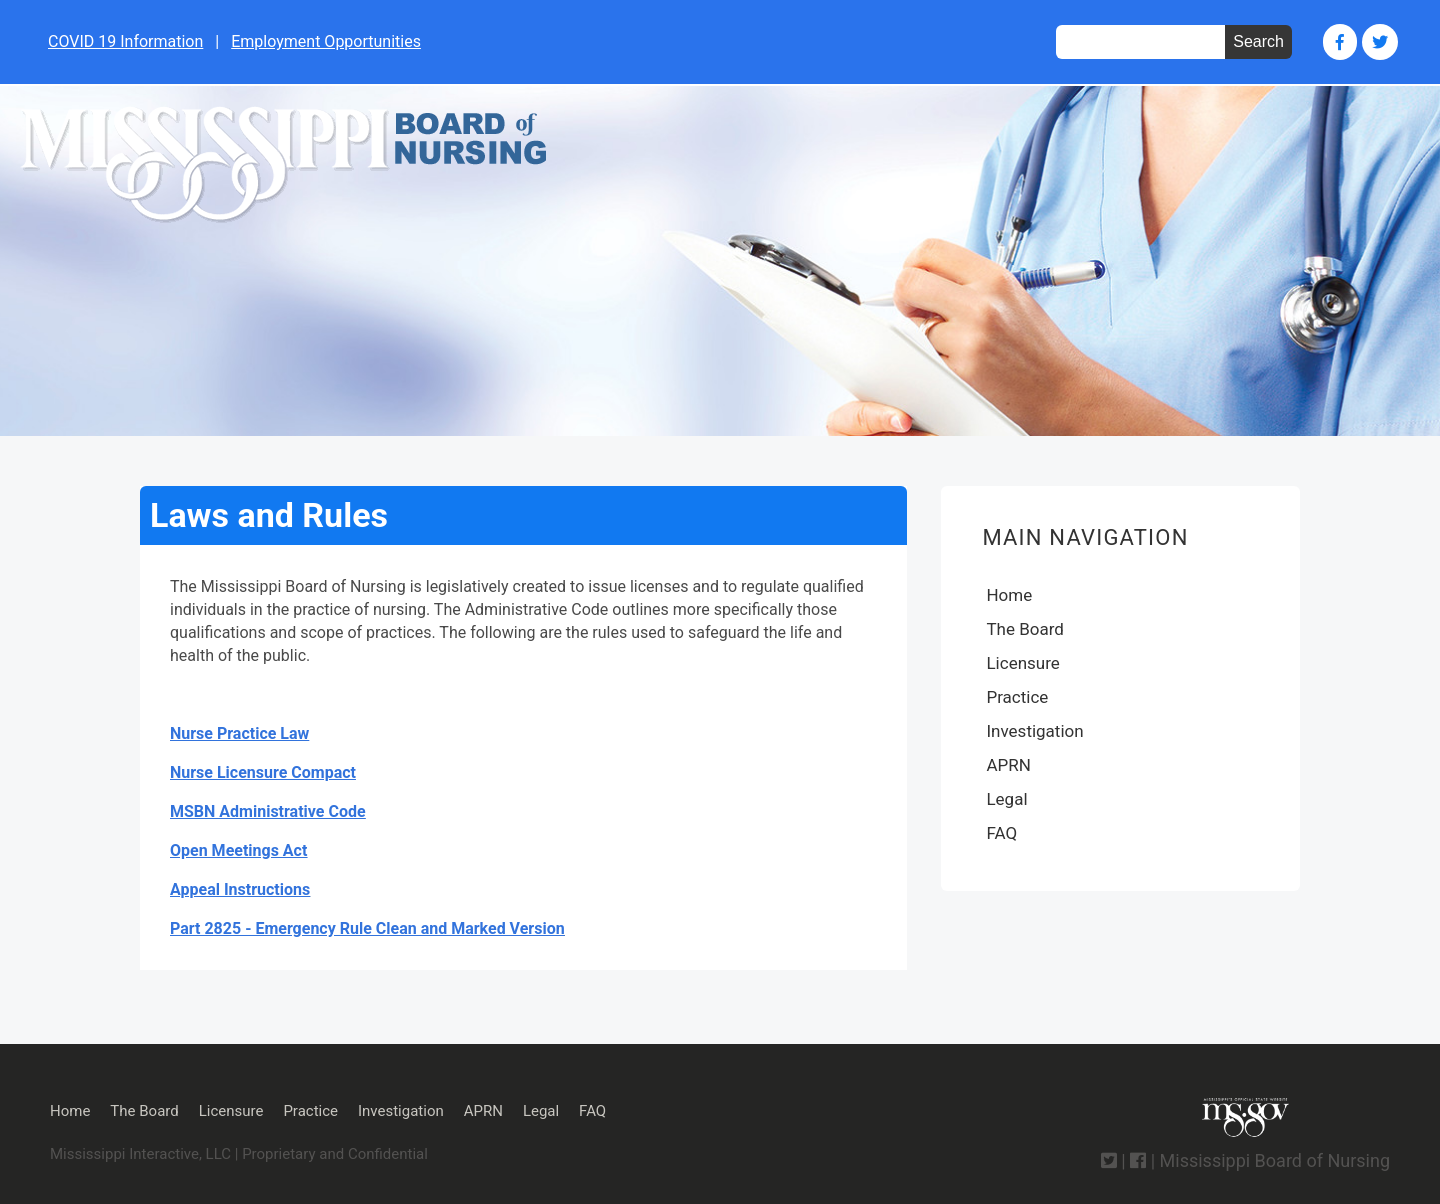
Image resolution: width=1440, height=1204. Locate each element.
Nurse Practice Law (239, 733)
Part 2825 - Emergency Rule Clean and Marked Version (367, 928)
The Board (1024, 629)
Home (1009, 595)
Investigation (1034, 731)
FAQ (1001, 833)
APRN (1008, 765)
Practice (1017, 697)
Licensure (1022, 663)
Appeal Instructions (240, 889)
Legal (1006, 799)
